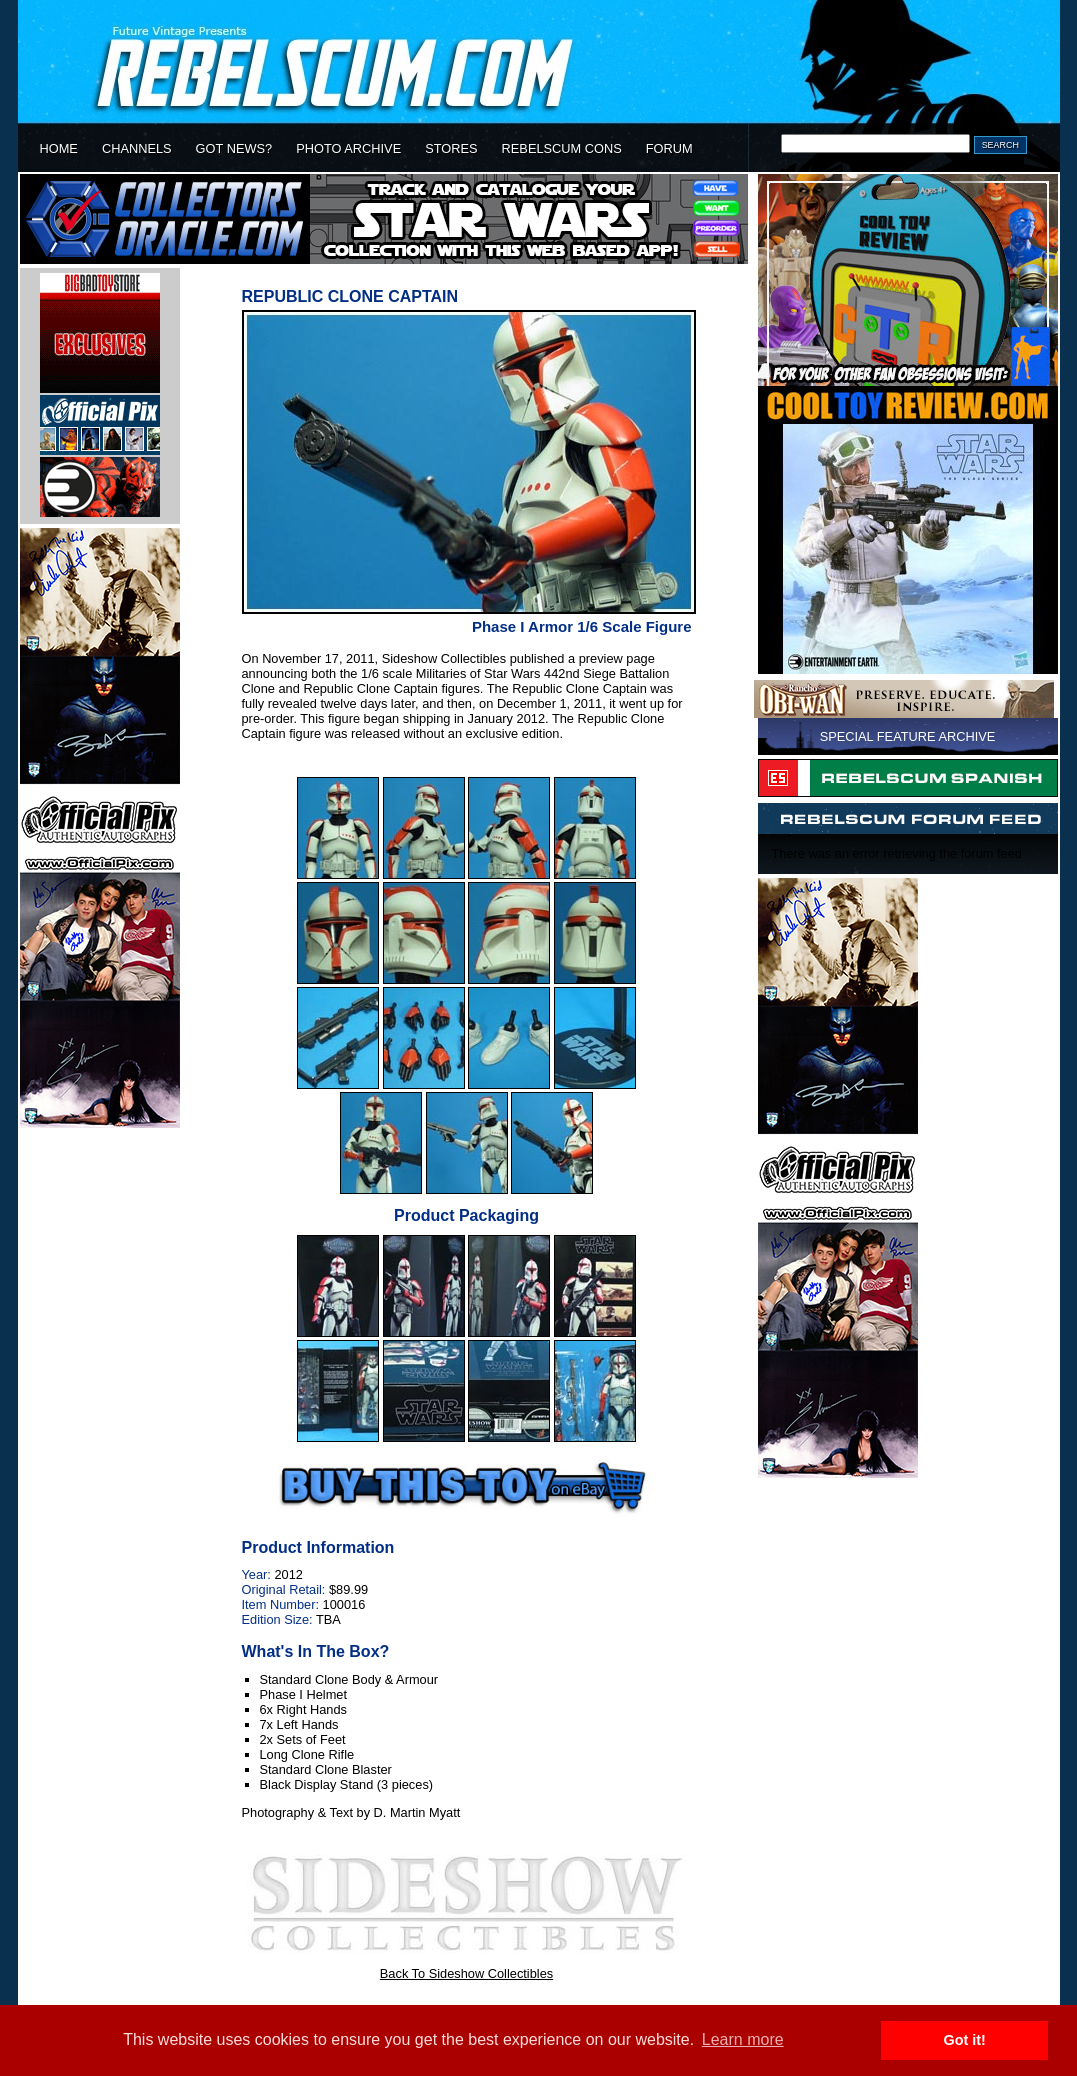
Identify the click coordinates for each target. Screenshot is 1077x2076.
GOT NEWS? (234, 148)
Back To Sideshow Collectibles (466, 1973)
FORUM (669, 148)
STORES (451, 148)
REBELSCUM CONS (562, 148)
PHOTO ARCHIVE (348, 148)
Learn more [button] (743, 2039)
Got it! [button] (965, 2040)
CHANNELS (137, 148)
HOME (59, 148)
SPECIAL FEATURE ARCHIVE (908, 736)
